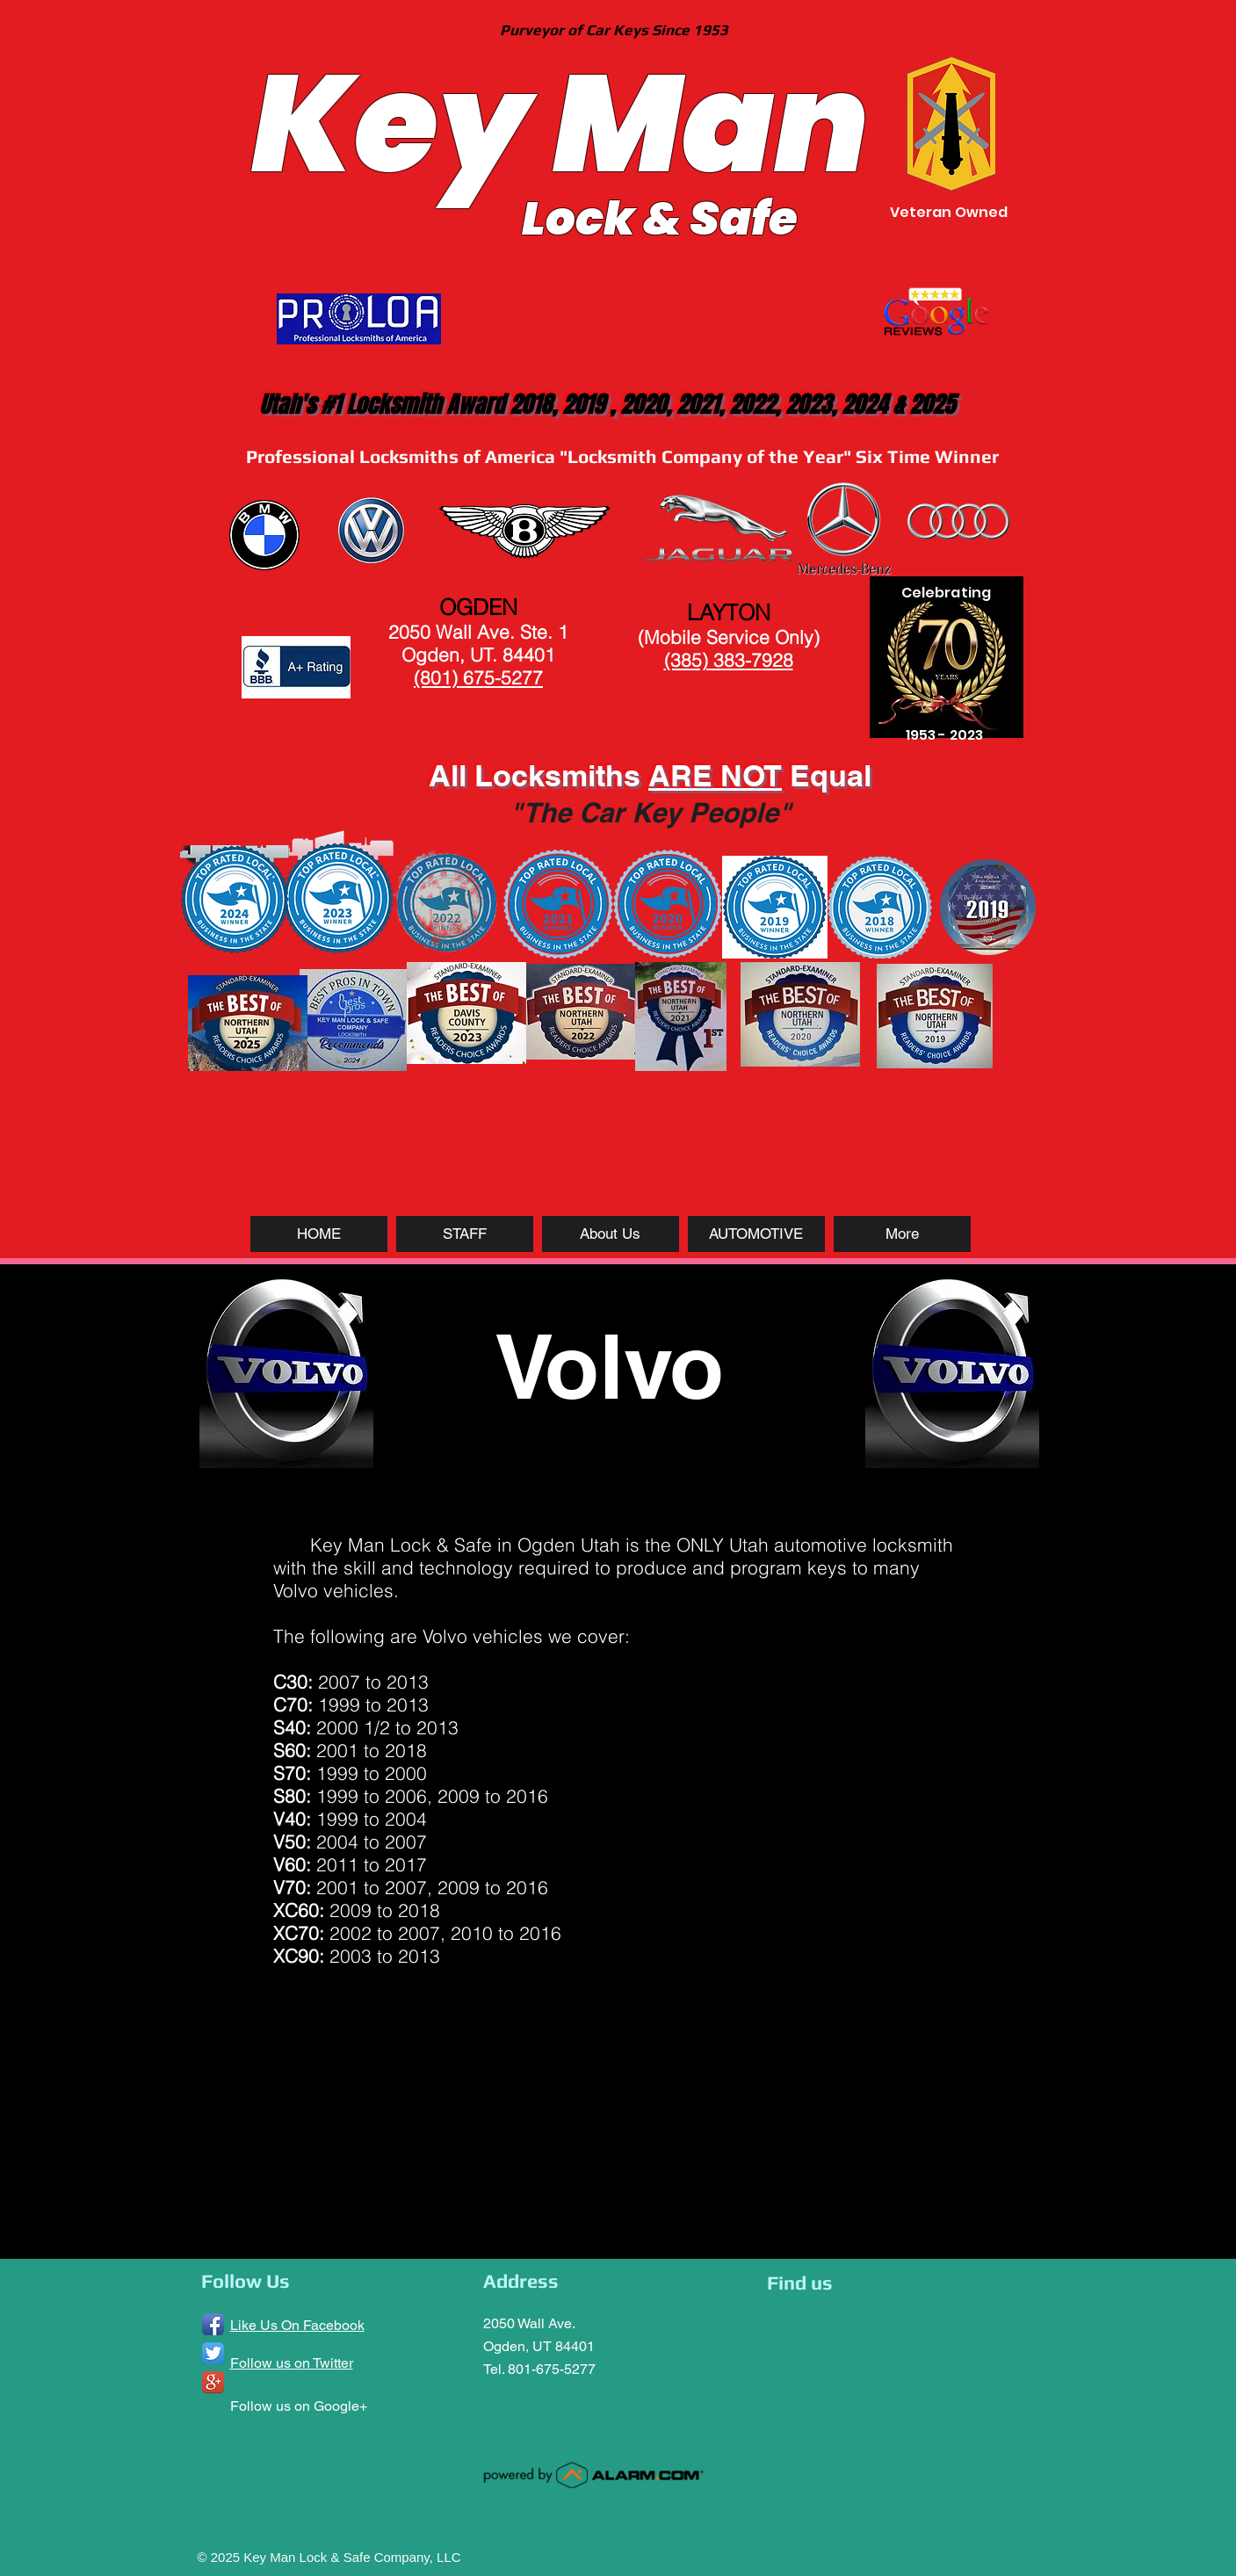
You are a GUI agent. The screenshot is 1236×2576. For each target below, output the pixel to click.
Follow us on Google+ (298, 2406)
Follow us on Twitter (291, 2363)
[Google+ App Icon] (213, 2382)
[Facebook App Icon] (213, 2324)
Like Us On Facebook (297, 2325)
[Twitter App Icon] (213, 2353)
